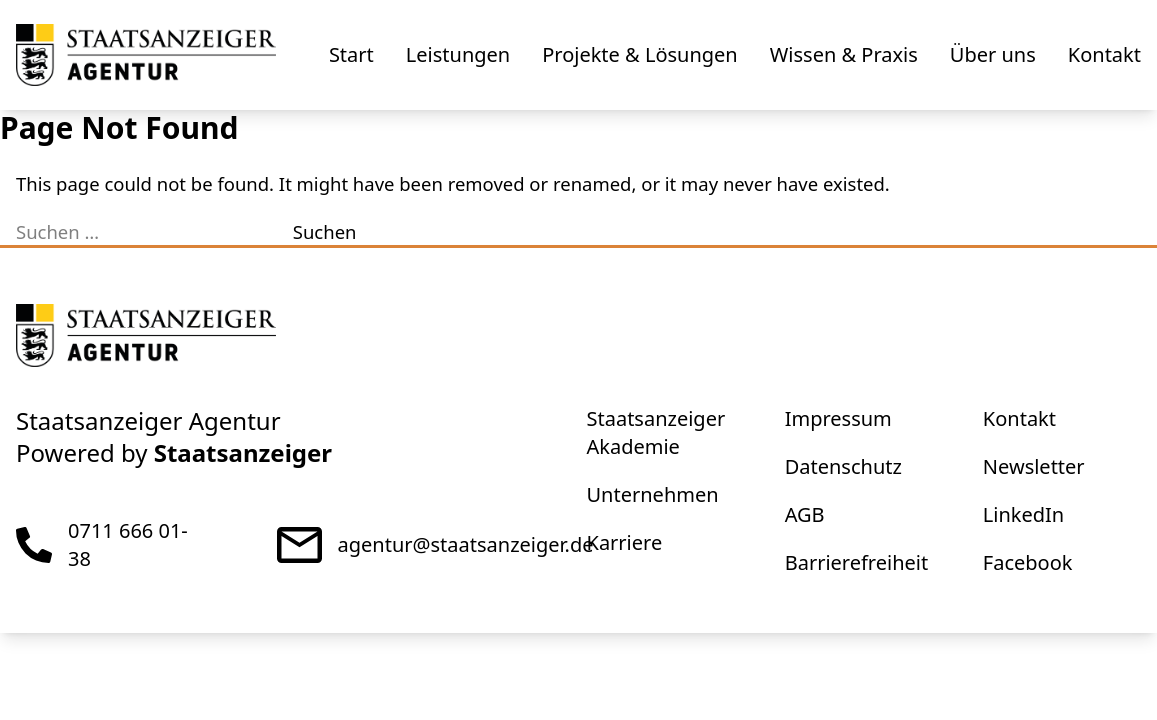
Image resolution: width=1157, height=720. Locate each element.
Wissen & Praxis (844, 54)
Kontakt (1104, 54)
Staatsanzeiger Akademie (656, 432)
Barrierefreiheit (857, 562)
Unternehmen (653, 494)
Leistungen (458, 54)
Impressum (838, 418)
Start (351, 54)
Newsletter (1034, 466)
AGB (805, 514)
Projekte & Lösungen (640, 54)
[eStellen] (146, 55)
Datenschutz (843, 466)
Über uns (993, 54)
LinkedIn (1023, 514)
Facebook (1028, 562)
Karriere (625, 542)
